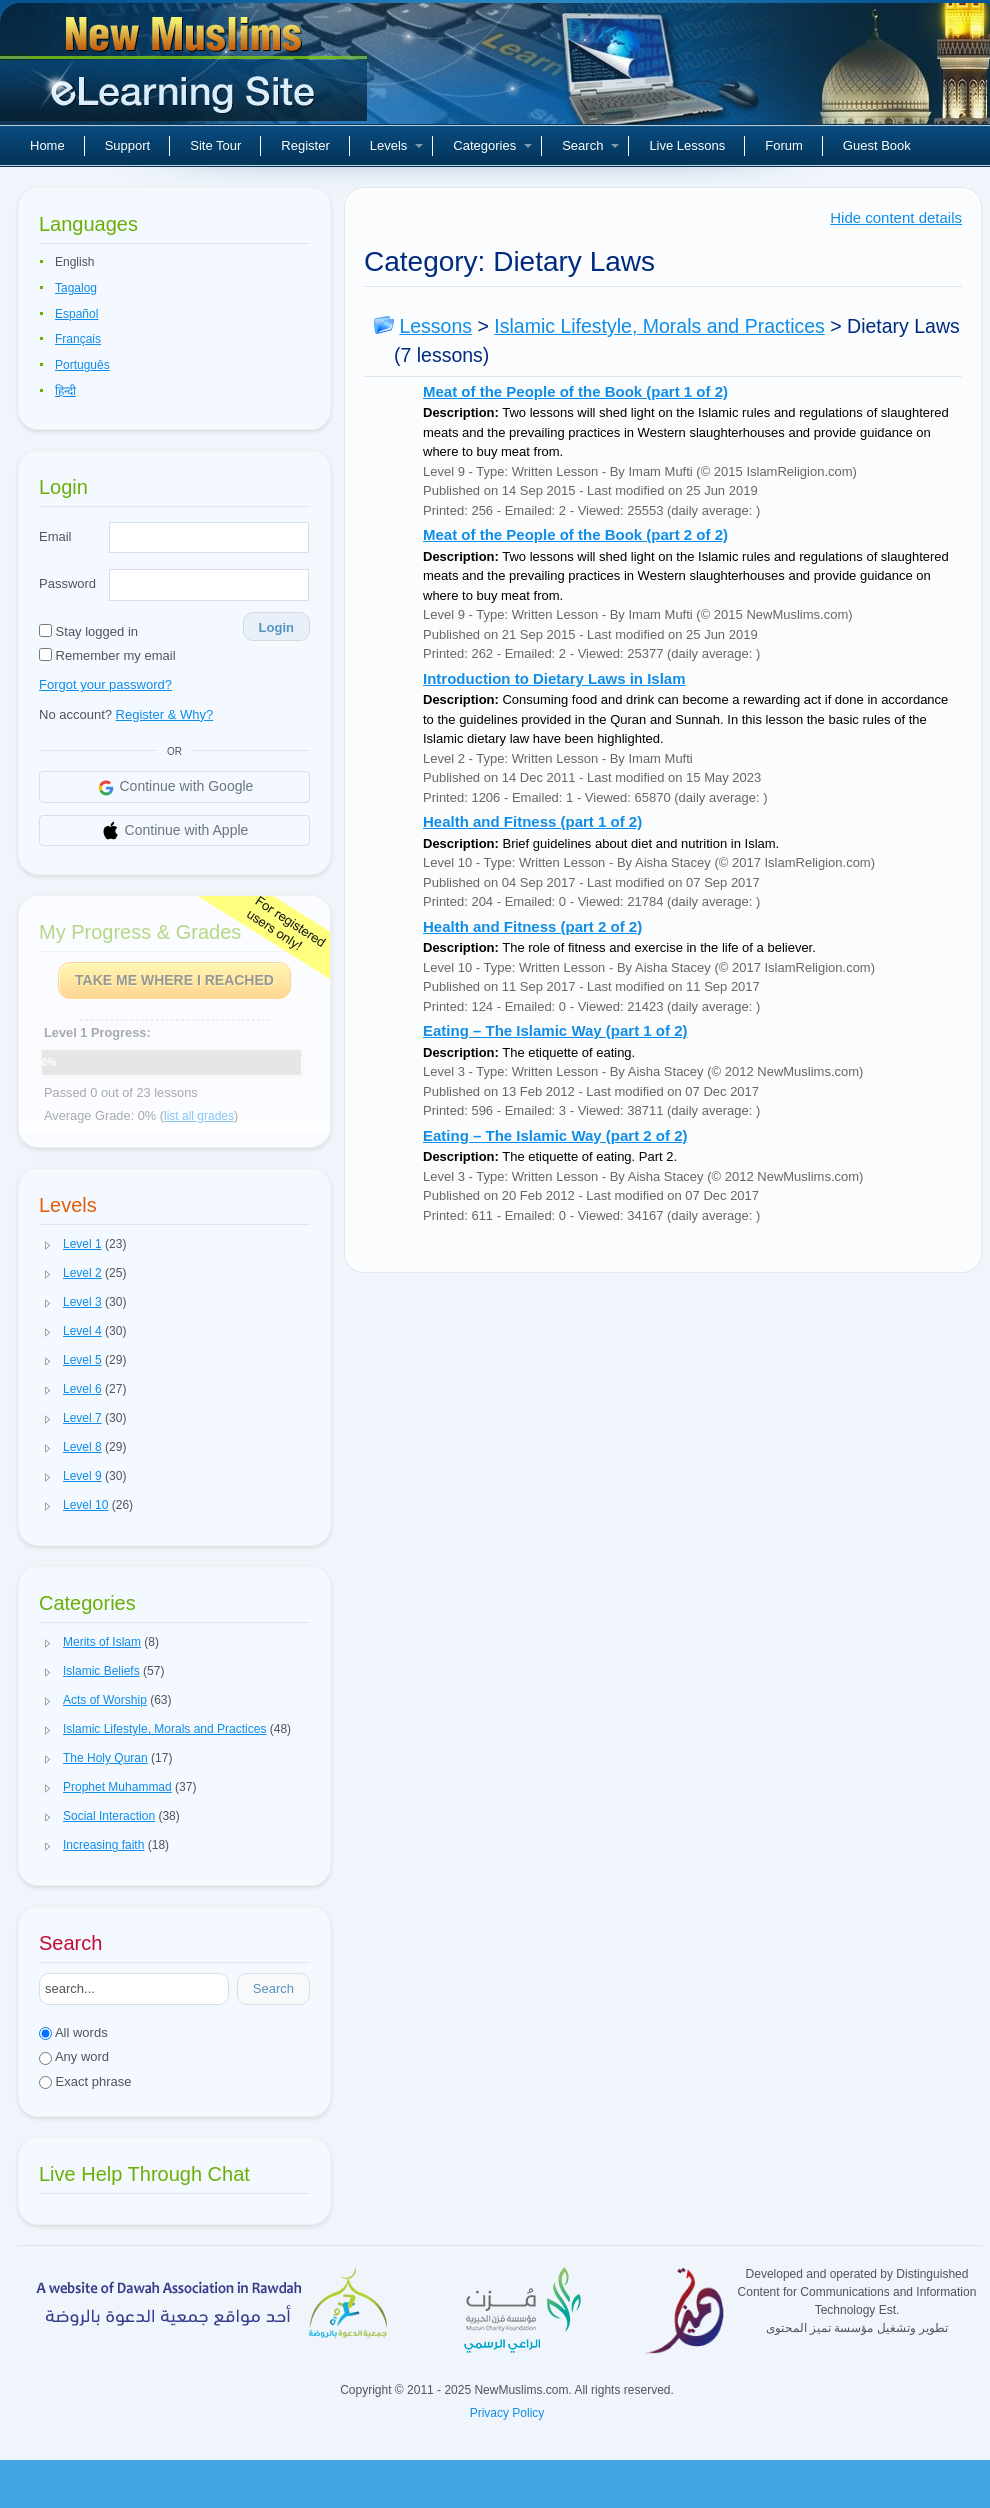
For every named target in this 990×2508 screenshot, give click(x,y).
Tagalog (76, 288)
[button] (48, 1245)
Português (82, 365)
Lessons (435, 326)
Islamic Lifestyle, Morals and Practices (659, 326)
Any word (74, 2056)
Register (305, 145)
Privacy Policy (507, 2413)
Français (78, 339)
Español (76, 314)
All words (73, 2032)
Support (128, 145)
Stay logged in (88, 631)
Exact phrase (85, 2081)
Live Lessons (687, 145)
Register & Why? (165, 714)
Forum (784, 145)
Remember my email (107, 655)
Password (67, 583)
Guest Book (877, 145)
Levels (397, 145)
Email (55, 536)
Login (276, 627)
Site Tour (215, 145)
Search (590, 145)
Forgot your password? (105, 684)
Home (47, 145)
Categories (492, 145)
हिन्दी (65, 391)
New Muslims (186, 70)
